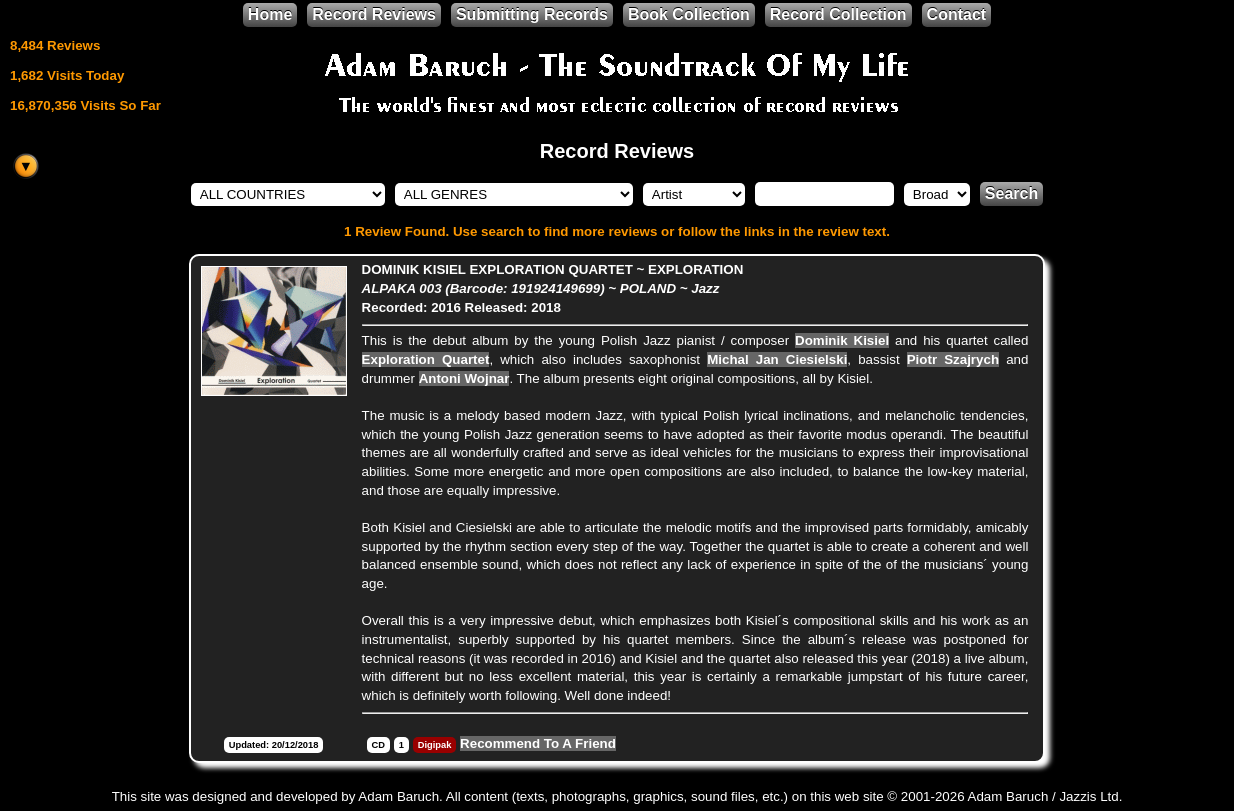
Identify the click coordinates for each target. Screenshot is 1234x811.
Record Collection (838, 14)
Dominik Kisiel (842, 340)
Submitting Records (532, 14)
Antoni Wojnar (464, 378)
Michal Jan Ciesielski (777, 359)
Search (1011, 193)
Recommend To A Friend (538, 743)
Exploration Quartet (426, 359)
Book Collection (689, 14)
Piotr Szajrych (953, 359)
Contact (957, 14)
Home (270, 14)
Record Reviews (374, 14)
